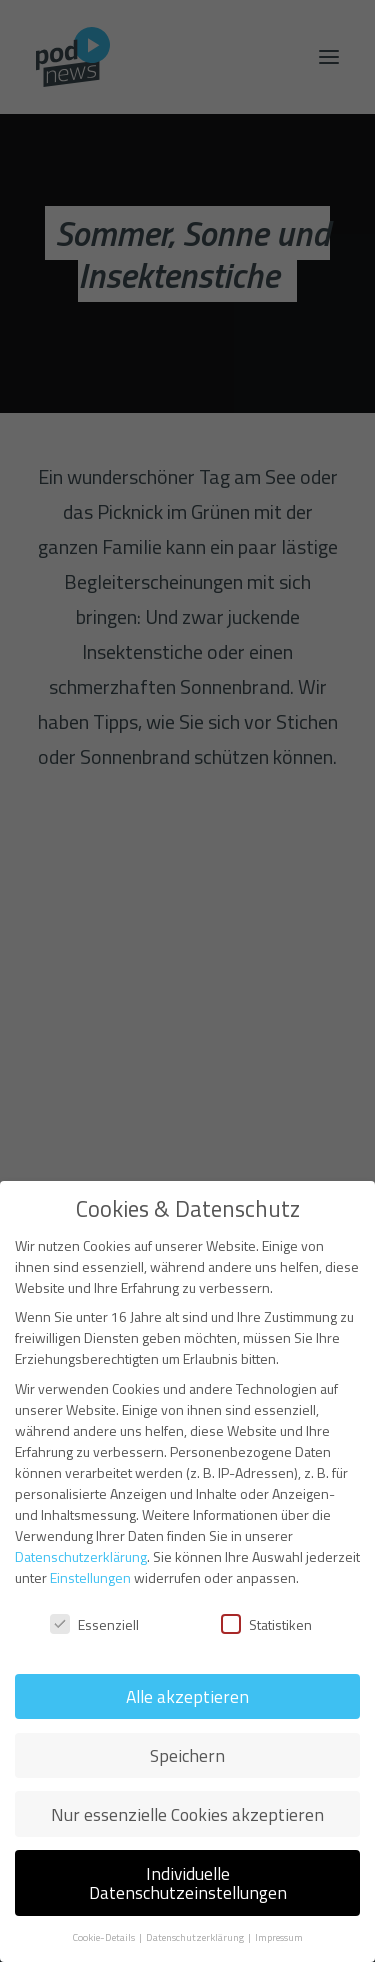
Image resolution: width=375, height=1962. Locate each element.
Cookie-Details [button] (104, 1937)
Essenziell (94, 1624)
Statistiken (266, 1624)
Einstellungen (90, 1577)
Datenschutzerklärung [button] (196, 1937)
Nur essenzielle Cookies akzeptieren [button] (187, 1814)
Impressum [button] (279, 1937)
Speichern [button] (187, 1755)
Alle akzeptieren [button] (187, 1696)
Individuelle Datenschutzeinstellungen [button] (188, 1883)
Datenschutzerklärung (81, 1556)
